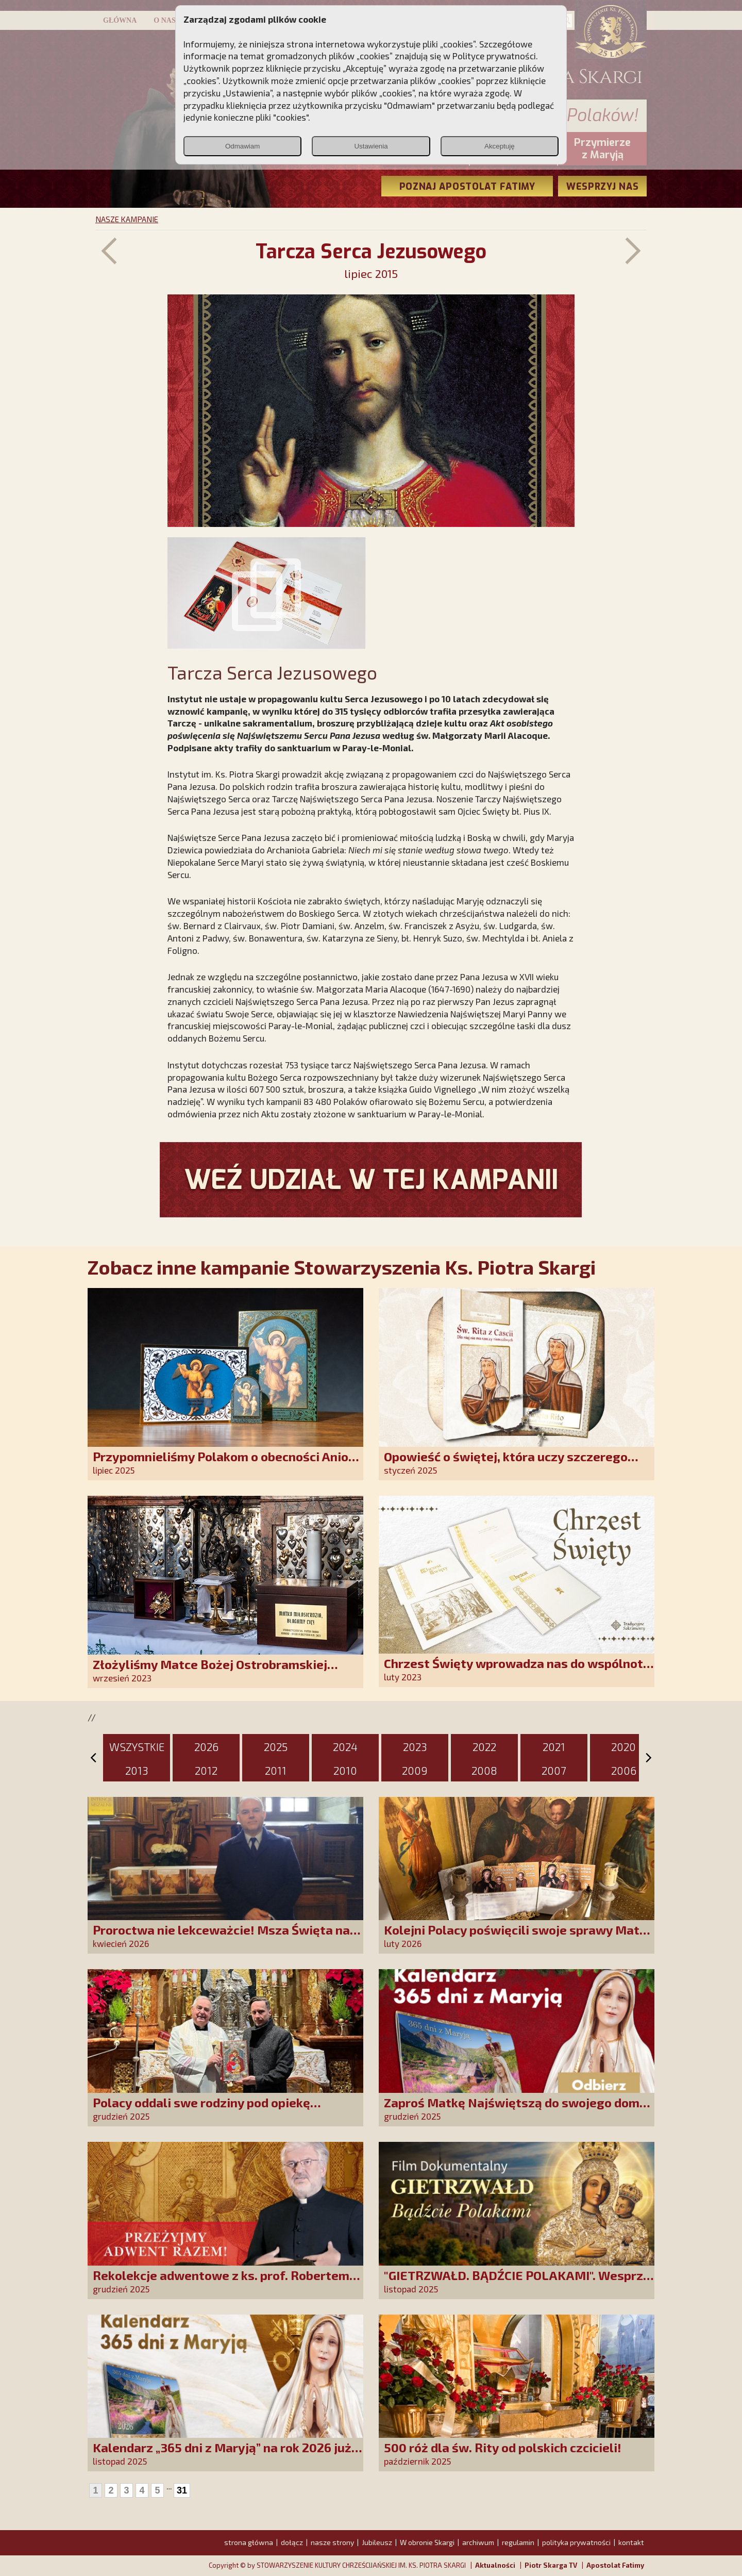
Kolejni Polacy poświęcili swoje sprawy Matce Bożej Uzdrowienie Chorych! (518, 1937)
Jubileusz (377, 2542)
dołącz (292, 2542)
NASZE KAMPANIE (126, 219)
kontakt (631, 2542)
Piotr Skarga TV (551, 2565)
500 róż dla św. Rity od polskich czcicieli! (502, 2447)
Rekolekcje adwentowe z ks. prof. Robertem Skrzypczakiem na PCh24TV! (221, 2282)
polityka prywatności (576, 2542)
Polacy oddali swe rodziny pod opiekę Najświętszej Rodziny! (201, 2109)
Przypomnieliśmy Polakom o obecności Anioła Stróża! (226, 1463)
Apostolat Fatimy (615, 2565)
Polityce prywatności (494, 56)
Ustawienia (370, 146)
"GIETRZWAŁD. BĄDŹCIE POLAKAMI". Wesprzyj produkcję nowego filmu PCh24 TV (519, 2282)
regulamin (518, 2542)
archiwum (478, 2542)
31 (182, 2490)
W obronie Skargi (427, 2542)
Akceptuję (499, 146)
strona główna (248, 2542)
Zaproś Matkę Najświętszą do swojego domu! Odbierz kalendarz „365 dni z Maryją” (517, 2109)
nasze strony (332, 2542)
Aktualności (495, 2565)
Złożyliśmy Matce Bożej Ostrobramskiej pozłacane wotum (210, 1671)
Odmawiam (242, 146)
